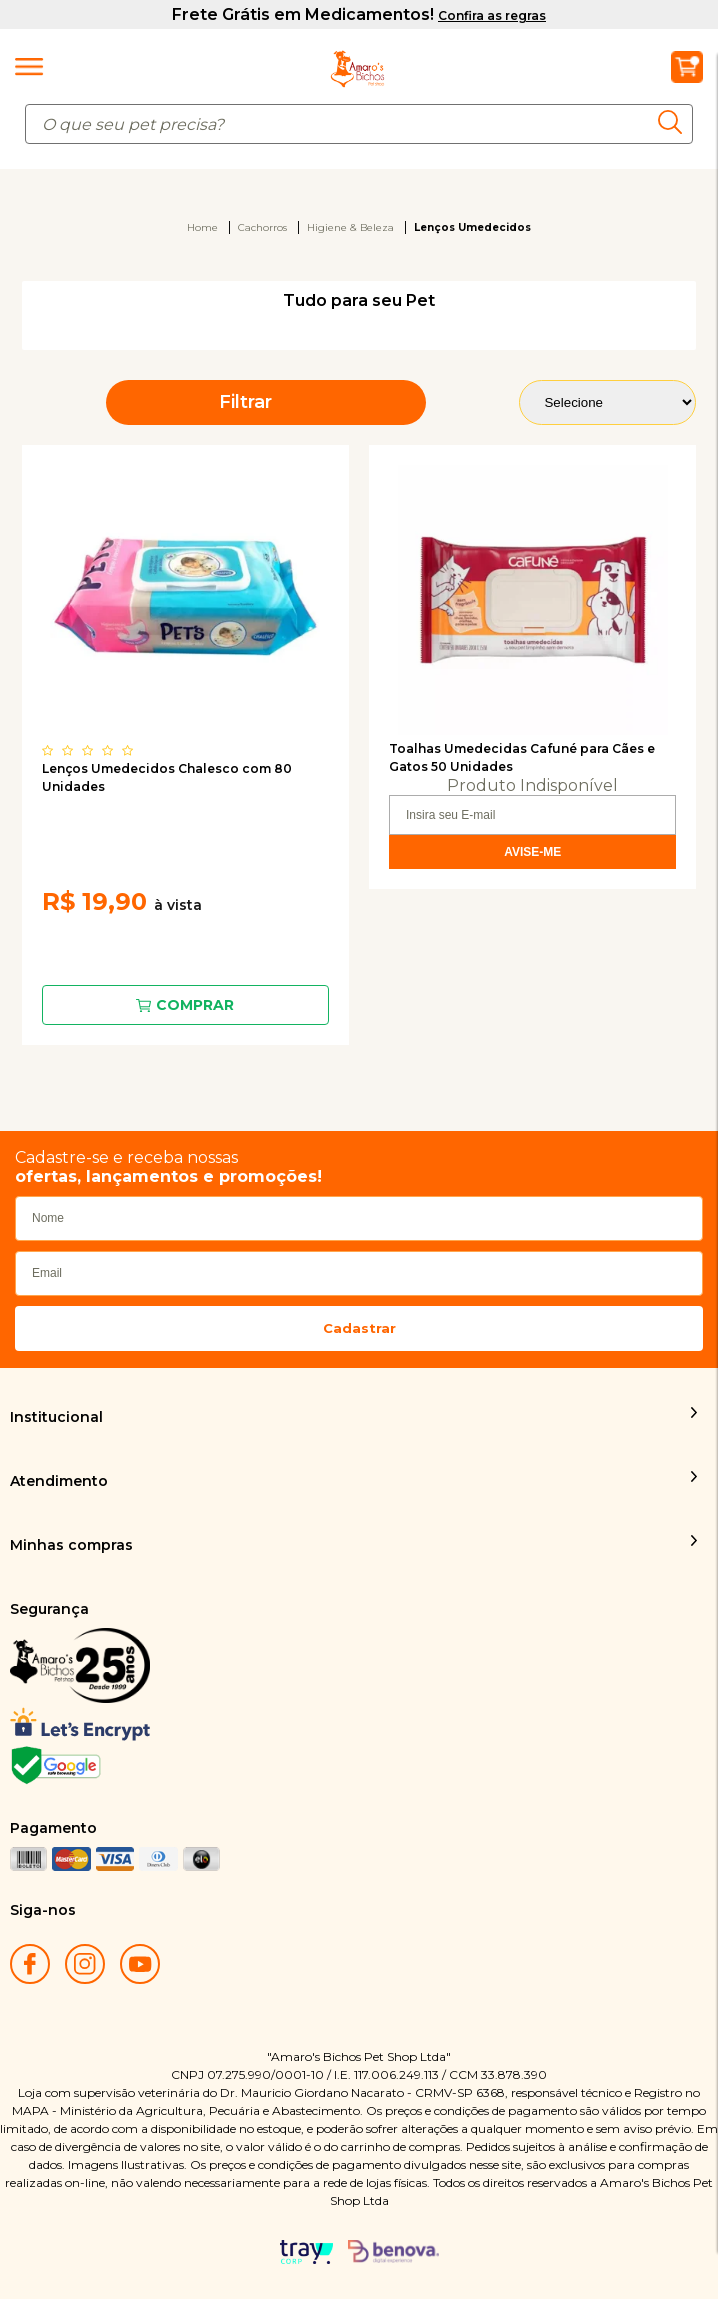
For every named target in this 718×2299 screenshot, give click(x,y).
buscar (675, 122)
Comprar (195, 1005)
